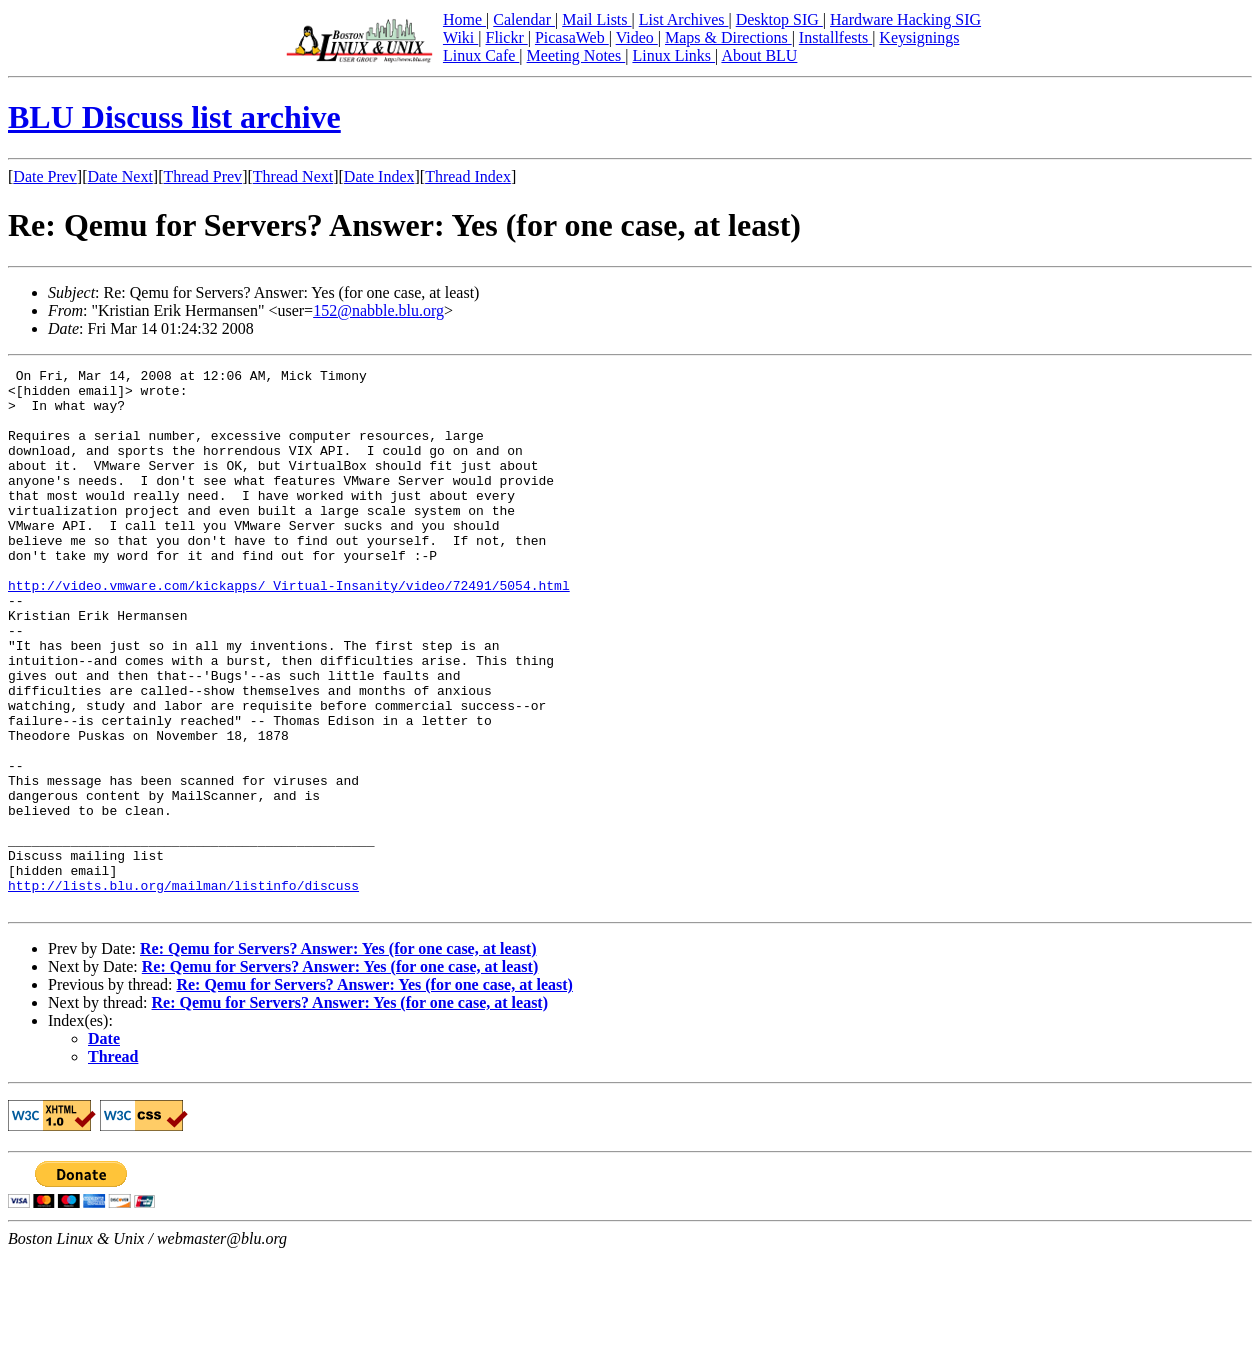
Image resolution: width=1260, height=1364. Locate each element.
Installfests (835, 37)
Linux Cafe (481, 55)
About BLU (759, 55)
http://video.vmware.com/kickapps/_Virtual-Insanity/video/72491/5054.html (289, 630)
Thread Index (468, 176)
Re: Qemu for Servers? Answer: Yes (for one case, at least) (338, 1056)
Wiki (460, 37)
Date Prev (45, 176)
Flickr (506, 37)
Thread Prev (202, 176)
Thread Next (293, 176)
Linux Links (673, 55)
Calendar (524, 19)
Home (464, 19)
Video (637, 37)
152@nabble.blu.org (378, 310)
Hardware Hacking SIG (905, 19)
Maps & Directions (728, 37)
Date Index (379, 176)
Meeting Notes (576, 55)
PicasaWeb (572, 37)
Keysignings (919, 37)
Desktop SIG (779, 19)
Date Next (120, 176)
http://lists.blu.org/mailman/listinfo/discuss (183, 990)
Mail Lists (596, 19)
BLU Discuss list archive (174, 117)
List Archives (684, 19)
